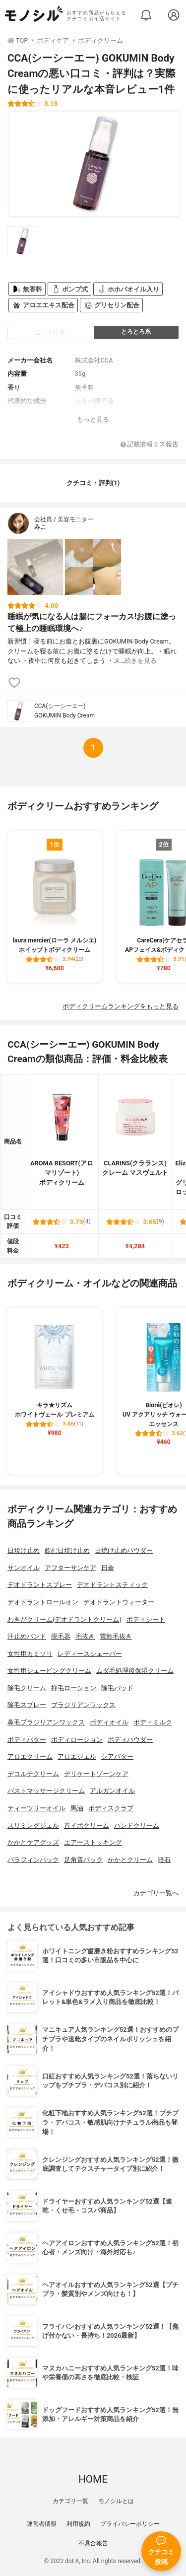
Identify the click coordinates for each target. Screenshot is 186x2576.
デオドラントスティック (112, 1584)
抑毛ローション (73, 1688)
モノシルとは (116, 2501)
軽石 (164, 1859)
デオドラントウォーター (118, 1602)
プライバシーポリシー (130, 2523)
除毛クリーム (26, 1688)
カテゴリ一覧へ (156, 1893)
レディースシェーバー (90, 1653)
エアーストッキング (93, 1842)
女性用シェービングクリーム (49, 1670)
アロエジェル (77, 1756)
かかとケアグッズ (33, 1842)
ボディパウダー (130, 1739)
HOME (93, 2479)
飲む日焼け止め (67, 1550)
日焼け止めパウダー (124, 1550)
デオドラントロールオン (42, 1602)
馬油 (76, 1808)
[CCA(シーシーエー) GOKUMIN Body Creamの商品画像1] (94, 164)
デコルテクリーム (33, 1774)
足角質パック (83, 1859)
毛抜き (85, 1636)
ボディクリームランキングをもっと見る (120, 1006)
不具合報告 (93, 2543)
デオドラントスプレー (39, 1584)
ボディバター (26, 1739)
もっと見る (93, 419)
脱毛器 (60, 1636)
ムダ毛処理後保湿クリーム (135, 1670)
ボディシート (145, 1619)
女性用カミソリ (30, 1653)
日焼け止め (23, 1550)
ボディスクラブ (110, 1808)
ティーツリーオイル (36, 1808)
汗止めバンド (26, 1636)
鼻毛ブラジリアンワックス (46, 1722)
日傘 (107, 1568)
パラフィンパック (33, 1859)
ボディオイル (109, 1722)
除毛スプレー (26, 1705)
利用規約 (78, 2523)
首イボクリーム (86, 1825)
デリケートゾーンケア (96, 1774)
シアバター (117, 1756)
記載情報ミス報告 (150, 444)
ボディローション (77, 1739)
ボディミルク (152, 1722)
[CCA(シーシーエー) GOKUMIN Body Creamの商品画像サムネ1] (22, 241)
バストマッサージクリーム (46, 1790)
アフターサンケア (70, 1568)
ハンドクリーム (136, 1825)
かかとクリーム (130, 1859)
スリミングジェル (33, 1825)
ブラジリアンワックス (83, 1705)
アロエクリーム (30, 1756)
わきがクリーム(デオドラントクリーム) (64, 1619)
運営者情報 (42, 2523)
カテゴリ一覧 (70, 2501)
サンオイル (23, 1568)
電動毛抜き (116, 1636)
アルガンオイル (112, 1790)
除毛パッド (117, 1688)
